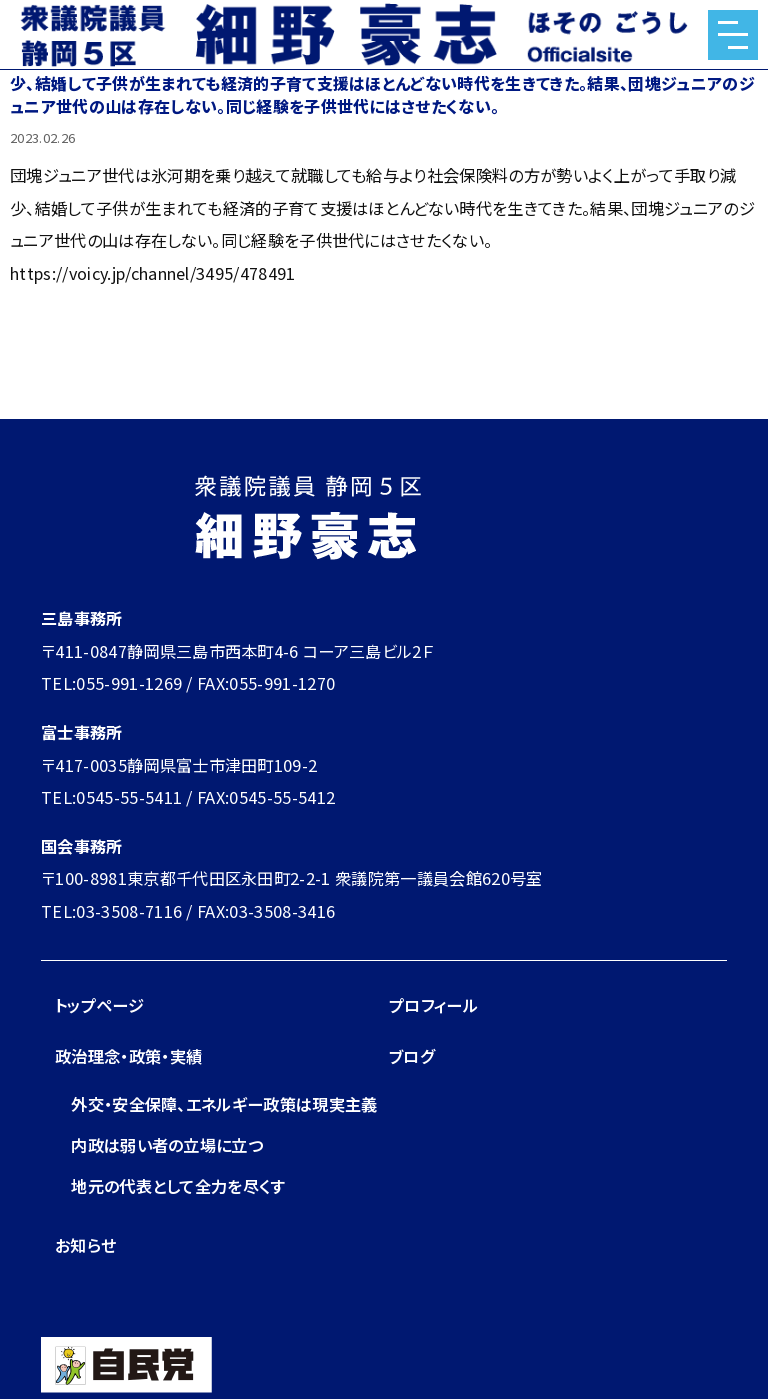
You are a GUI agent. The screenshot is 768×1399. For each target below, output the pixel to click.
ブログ (411, 1056)
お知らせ (85, 1245)
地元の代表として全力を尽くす (178, 1186)
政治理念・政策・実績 (128, 1056)
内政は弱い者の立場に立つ (167, 1145)
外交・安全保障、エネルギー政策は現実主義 (224, 1104)
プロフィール (433, 1005)
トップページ (99, 1005)
